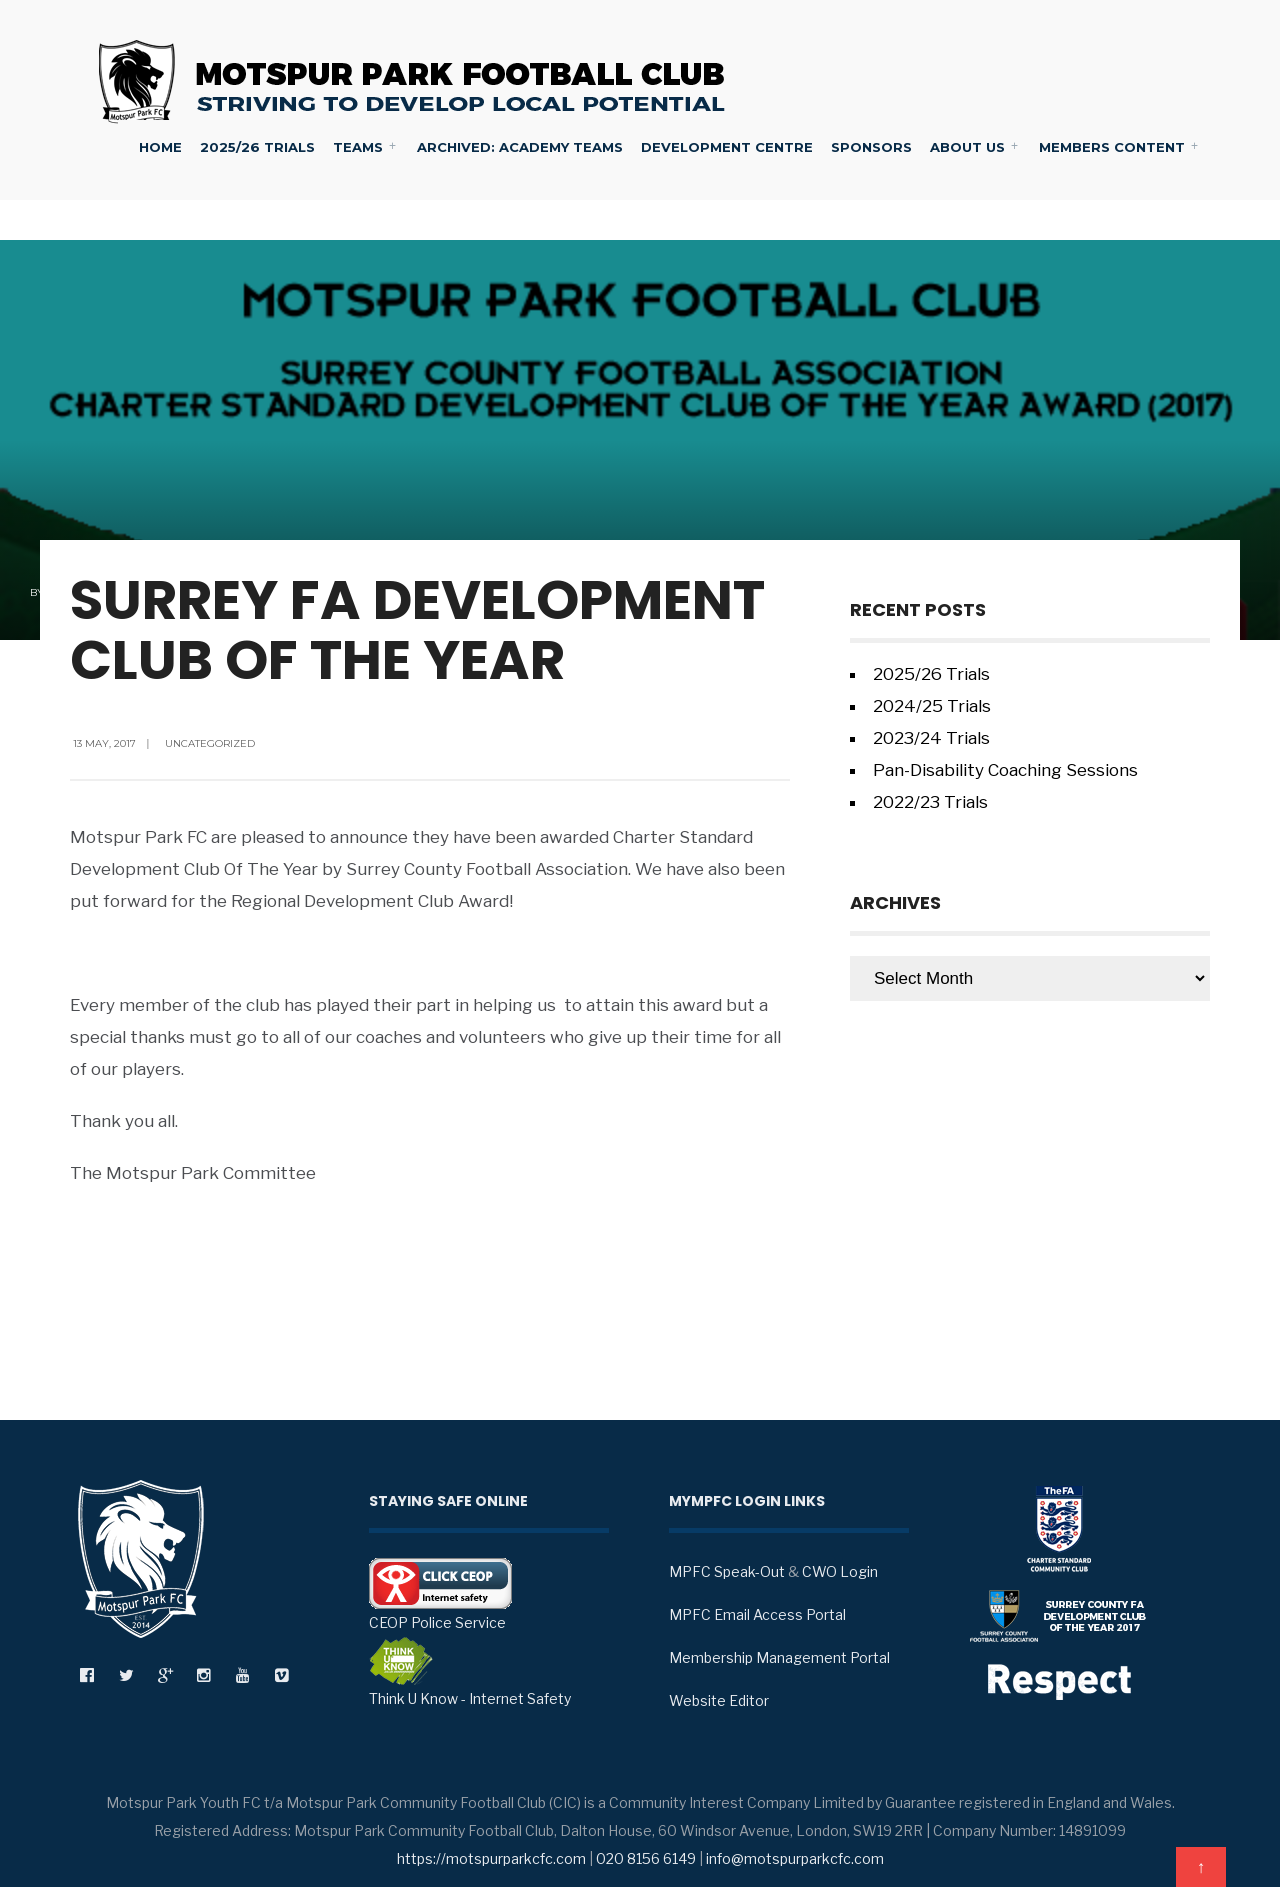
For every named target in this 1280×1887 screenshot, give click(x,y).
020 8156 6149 (646, 1858)
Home (160, 147)
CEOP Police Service (440, 1594)
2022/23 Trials (930, 802)
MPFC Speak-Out (727, 1571)
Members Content (1112, 147)
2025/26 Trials (257, 147)
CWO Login (840, 1571)
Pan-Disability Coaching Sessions (1005, 770)
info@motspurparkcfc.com (795, 1858)
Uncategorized (210, 743)
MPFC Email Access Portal (757, 1614)
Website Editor (719, 1700)
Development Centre (727, 147)
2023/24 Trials (931, 738)
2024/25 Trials (932, 706)
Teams (358, 147)
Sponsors (871, 147)
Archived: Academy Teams (520, 147)
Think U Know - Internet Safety (470, 1672)
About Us (967, 147)
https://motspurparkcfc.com (491, 1858)
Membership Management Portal (779, 1657)
